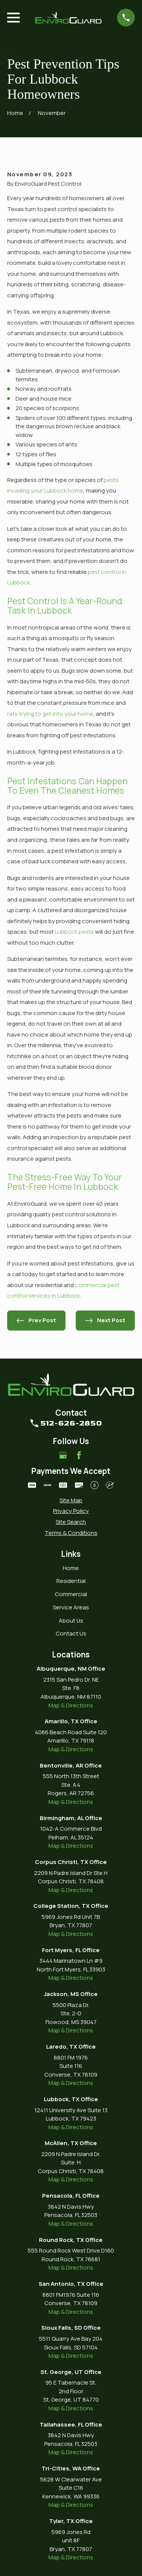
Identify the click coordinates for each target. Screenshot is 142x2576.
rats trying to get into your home (50, 714)
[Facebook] (79, 1455)
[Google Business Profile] (63, 1455)
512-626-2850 (71, 1423)
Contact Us (71, 1633)
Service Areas (71, 1607)
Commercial (71, 1594)
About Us (71, 1621)
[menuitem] (71, 1500)
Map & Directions (70, 1705)
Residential (71, 1581)
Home (71, 1568)
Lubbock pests (74, 932)
